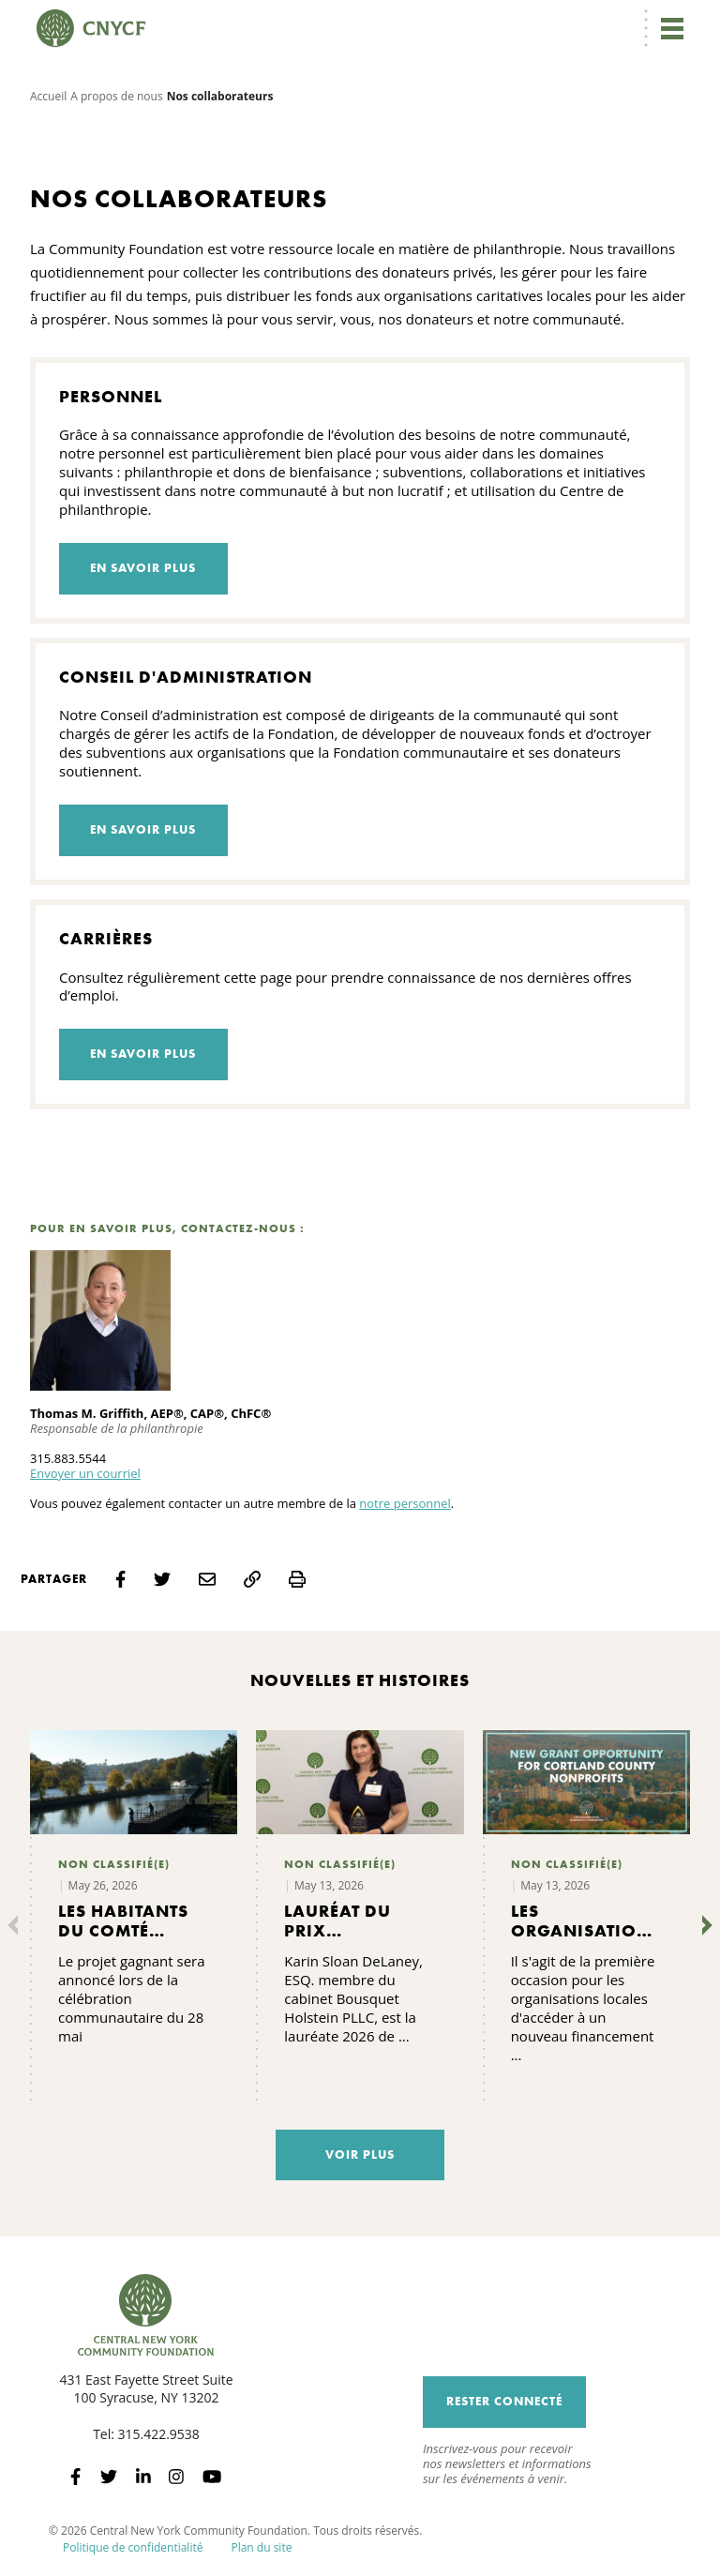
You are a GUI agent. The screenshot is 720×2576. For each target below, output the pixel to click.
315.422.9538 (159, 2434)
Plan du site (261, 2547)
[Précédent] (16, 1925)
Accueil (48, 96)
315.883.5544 (68, 1458)
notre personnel (405, 1503)
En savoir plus (143, 568)
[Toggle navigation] (671, 28)
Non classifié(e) (114, 1864)
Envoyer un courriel (85, 1473)
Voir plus (360, 2154)
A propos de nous (116, 96)
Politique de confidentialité (132, 2547)
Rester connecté (504, 2401)
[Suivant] (703, 1925)
